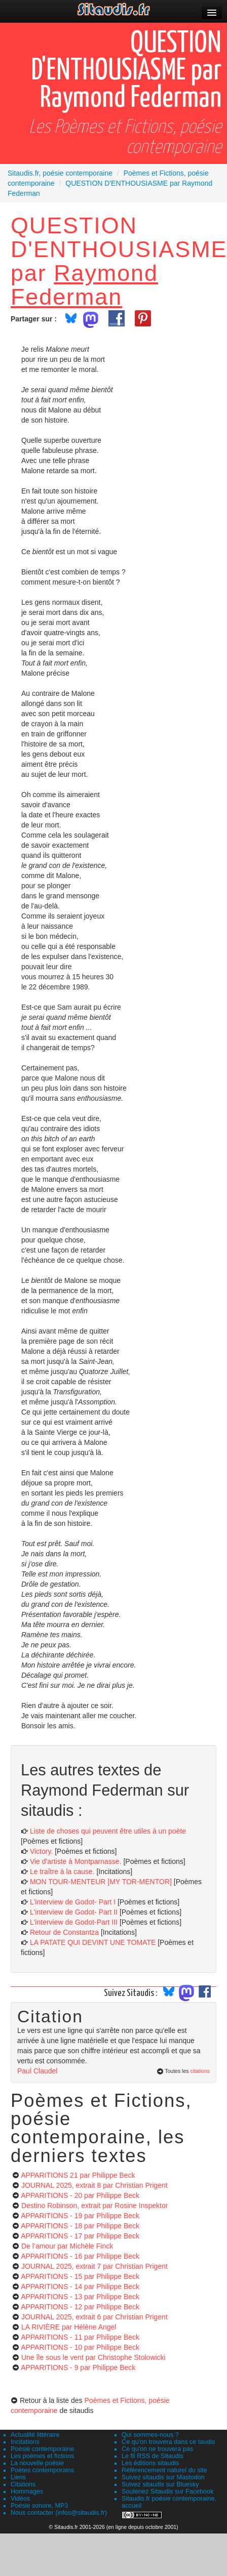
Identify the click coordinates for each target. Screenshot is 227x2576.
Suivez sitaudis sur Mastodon (163, 2477)
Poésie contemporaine (42, 2449)
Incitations (25, 2441)
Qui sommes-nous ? (150, 2434)
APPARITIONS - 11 (80, 2337)
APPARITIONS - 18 (80, 2226)
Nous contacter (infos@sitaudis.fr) (59, 2512)
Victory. (41, 1851)
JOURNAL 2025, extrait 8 (94, 2185)
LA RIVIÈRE (69, 2327)
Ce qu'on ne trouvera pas (157, 2449)
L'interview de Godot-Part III (74, 1922)
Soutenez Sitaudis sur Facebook (167, 2491)
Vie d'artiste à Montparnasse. (76, 1861)
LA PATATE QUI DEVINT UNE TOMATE (93, 1942)
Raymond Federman (84, 284)
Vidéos (20, 2498)
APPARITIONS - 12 (80, 2307)
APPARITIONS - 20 (80, 2195)
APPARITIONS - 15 (80, 2276)
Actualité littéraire (35, 2434)
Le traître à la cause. (62, 1871)
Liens (18, 2477)
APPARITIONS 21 (78, 2175)
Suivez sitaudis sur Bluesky (160, 2484)
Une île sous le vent (93, 2357)
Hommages (27, 2491)
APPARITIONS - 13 (80, 2297)
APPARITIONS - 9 (78, 2367)
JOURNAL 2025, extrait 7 (94, 2266)
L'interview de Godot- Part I (73, 1902)
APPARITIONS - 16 (80, 2256)
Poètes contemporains (42, 2470)
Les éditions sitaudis (150, 2463)
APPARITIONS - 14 (80, 2286)
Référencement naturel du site (164, 2470)
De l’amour (67, 2246)
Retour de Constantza (64, 1932)
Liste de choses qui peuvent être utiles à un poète (108, 1831)
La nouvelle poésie (37, 2463)
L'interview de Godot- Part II (74, 1912)
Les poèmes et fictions (42, 2456)
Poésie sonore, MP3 (39, 2505)
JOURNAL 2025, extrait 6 (94, 2317)
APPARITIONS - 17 (80, 2236)
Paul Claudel (37, 2071)
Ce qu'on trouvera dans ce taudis (168, 2441)
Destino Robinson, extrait (94, 2205)
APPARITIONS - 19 (80, 2216)
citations (200, 2071)
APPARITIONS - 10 (80, 2347)
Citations (23, 2484)
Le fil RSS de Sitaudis (152, 2456)
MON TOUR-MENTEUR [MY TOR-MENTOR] (101, 1882)
